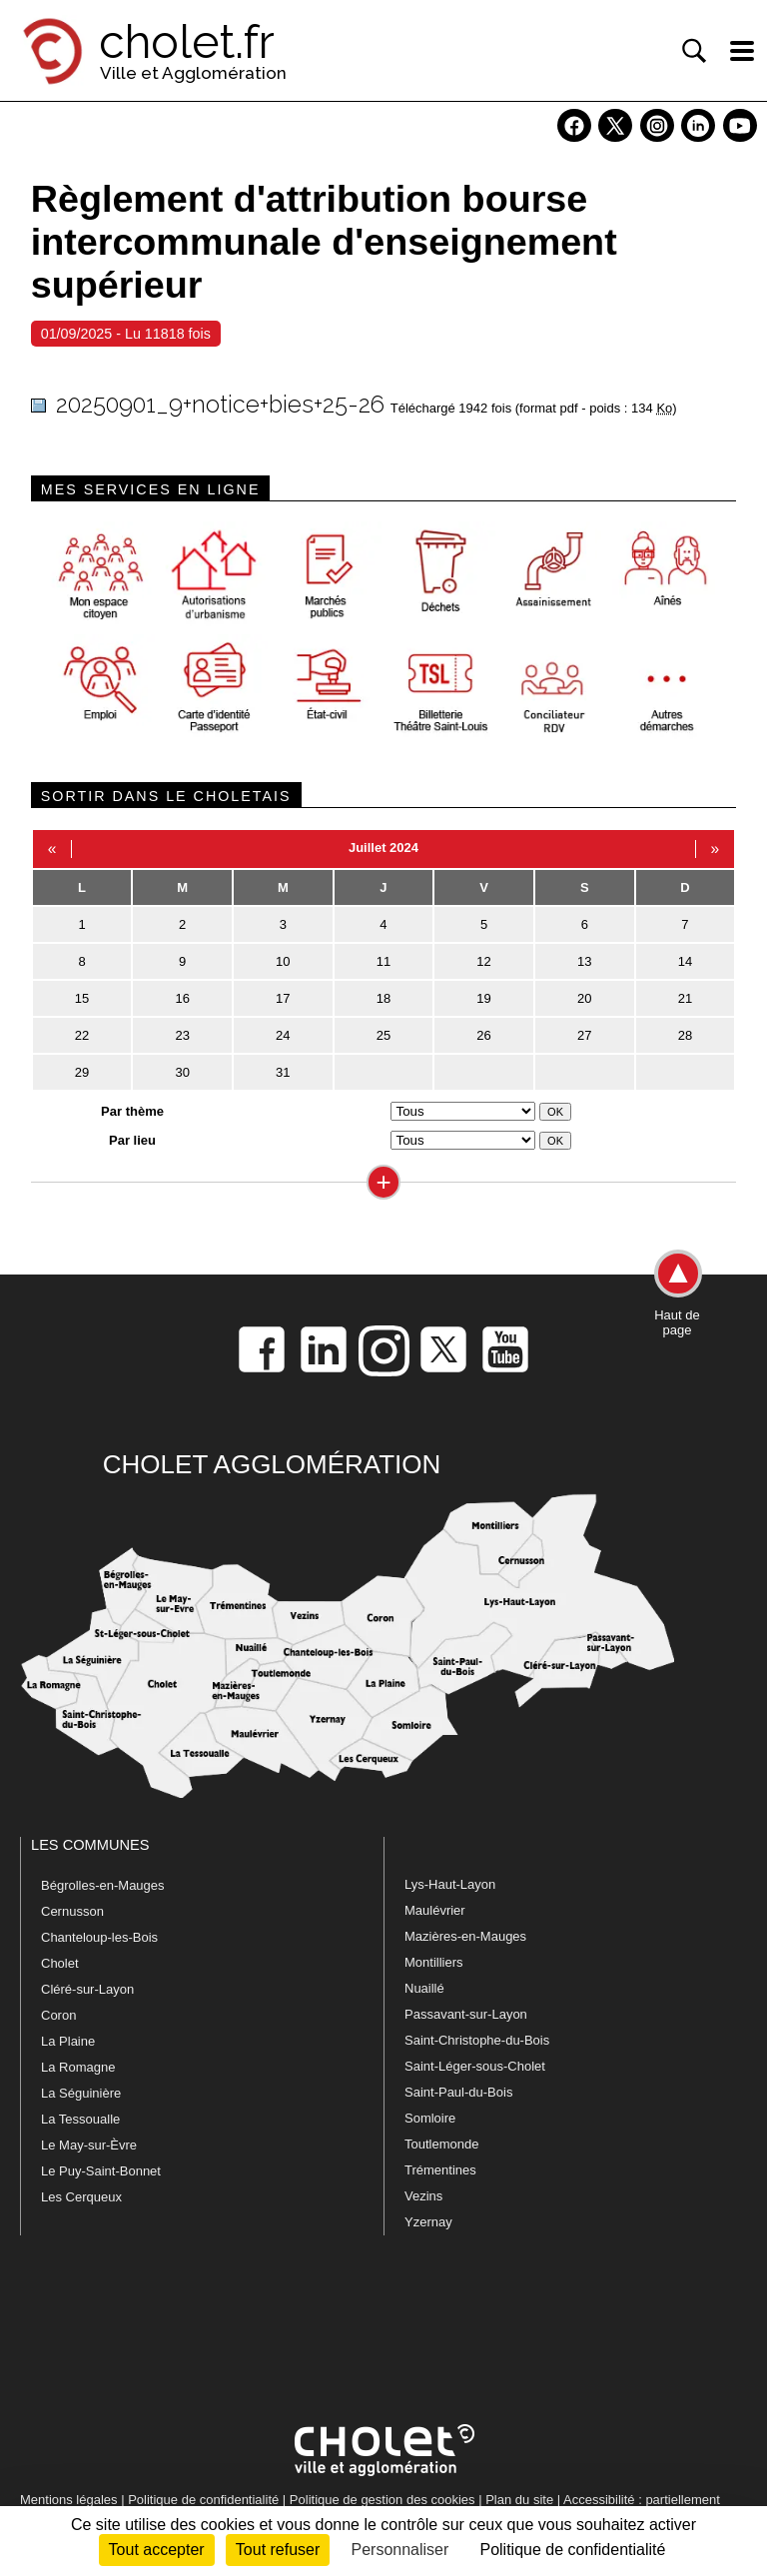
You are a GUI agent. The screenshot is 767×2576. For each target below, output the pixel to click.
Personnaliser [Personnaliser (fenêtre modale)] (399, 2549)
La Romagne (78, 2067)
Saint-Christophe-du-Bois (476, 2040)
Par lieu (132, 1140)
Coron (58, 2015)
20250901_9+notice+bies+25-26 (220, 404)
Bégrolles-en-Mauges (103, 1885)
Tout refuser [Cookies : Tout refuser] (278, 2549)
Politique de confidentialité (203, 2499)
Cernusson (72, 1911)
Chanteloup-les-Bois (99, 1937)
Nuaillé (424, 1988)
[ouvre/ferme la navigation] (742, 51)
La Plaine (68, 2041)
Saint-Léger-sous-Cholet (474, 2066)
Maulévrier (434, 1910)
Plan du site (519, 2499)
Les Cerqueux (81, 2196)
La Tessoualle (80, 2119)
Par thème (132, 1111)
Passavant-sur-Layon (465, 2014)
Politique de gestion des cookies (382, 2499)
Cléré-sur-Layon (87, 1989)
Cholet (60, 1963)
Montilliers (433, 1962)
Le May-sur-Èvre (89, 2145)
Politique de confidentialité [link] (572, 2549)
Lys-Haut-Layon (449, 1884)
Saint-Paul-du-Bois (458, 2092)
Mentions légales (69, 2499)
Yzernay (428, 2221)
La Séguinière (81, 2093)
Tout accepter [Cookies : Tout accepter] (157, 2549)
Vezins (423, 2195)
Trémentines (440, 2169)
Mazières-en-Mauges (465, 1936)
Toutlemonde (441, 2144)
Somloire (429, 2118)
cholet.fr (187, 42)
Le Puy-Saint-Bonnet (101, 2170)
